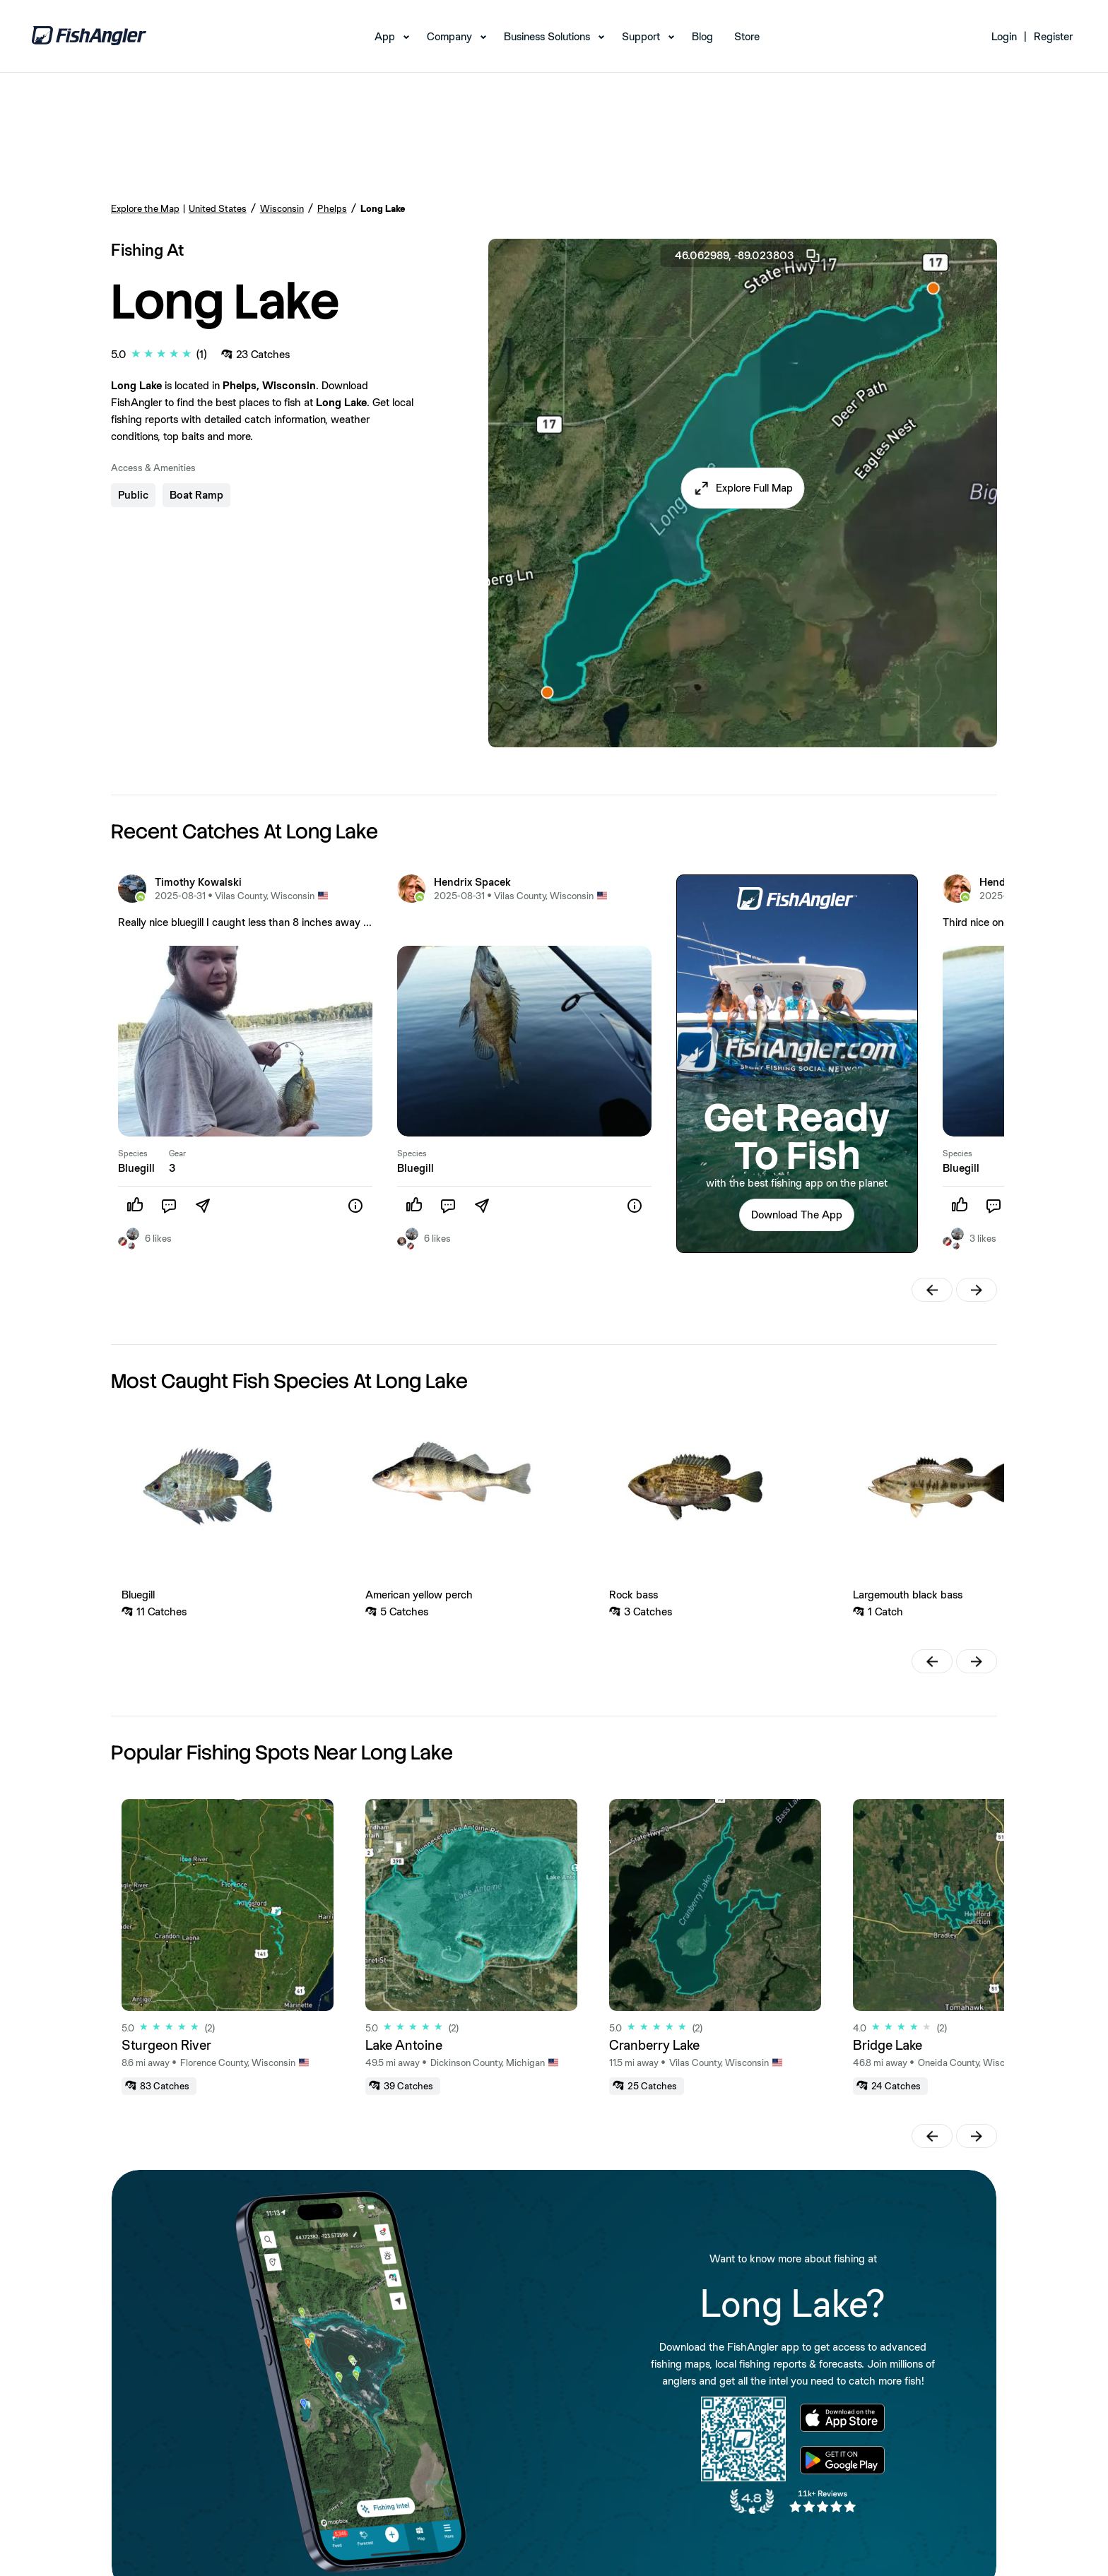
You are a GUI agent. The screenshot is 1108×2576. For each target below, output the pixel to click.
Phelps (332, 208)
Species (133, 1153)
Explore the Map (145, 208)
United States (218, 208)
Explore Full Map (754, 487)
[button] (743, 488)
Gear (177, 1153)
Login (1004, 36)
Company (449, 36)
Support (641, 36)
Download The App (796, 1214)
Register (1053, 36)
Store (747, 36)
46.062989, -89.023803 (748, 255)
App (385, 36)
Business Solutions (547, 36)
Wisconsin (282, 208)
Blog (702, 36)
